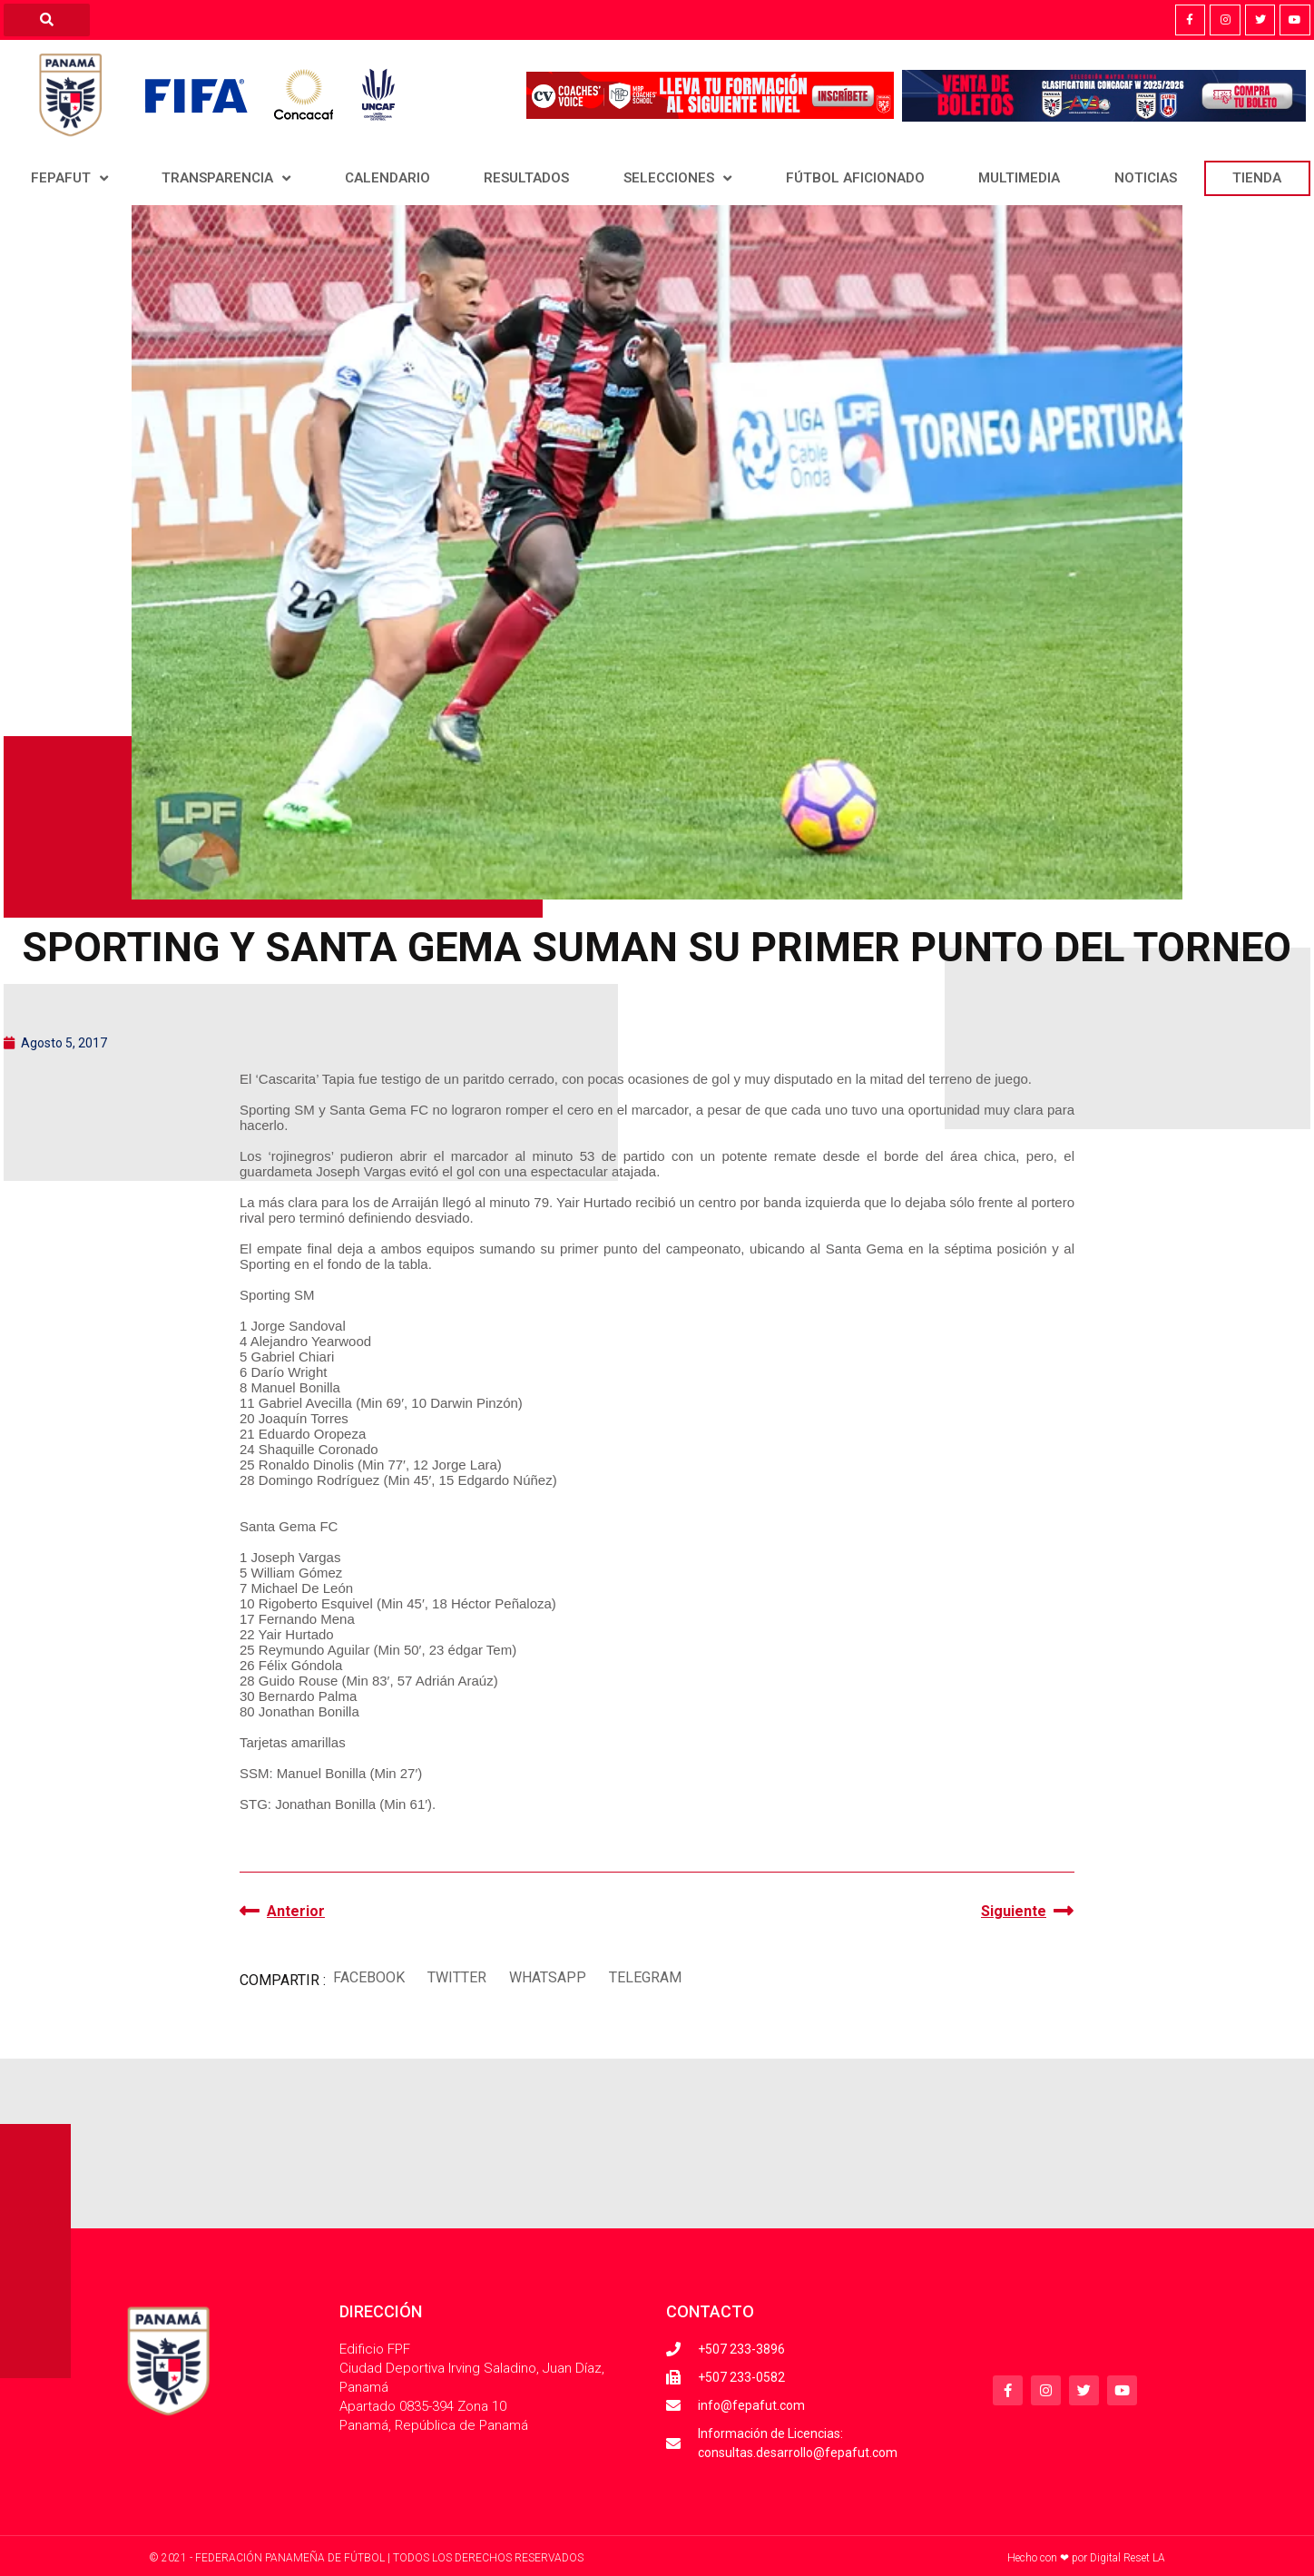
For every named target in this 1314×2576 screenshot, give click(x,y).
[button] (368, 1978)
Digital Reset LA (1127, 2557)
